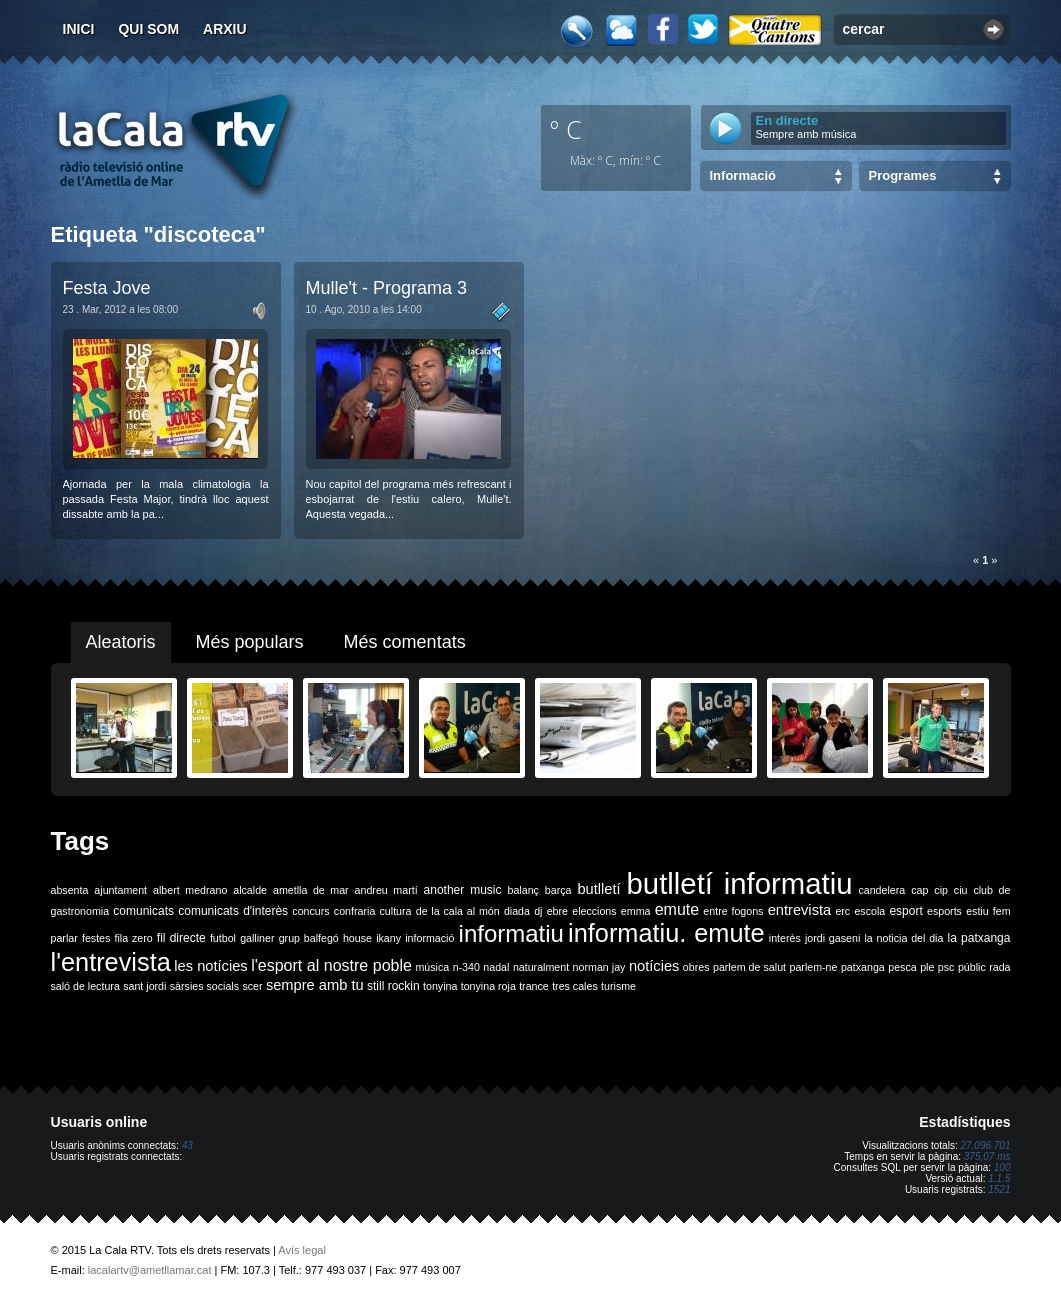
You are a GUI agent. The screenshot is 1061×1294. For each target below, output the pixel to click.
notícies (654, 966)
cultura (396, 911)
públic (972, 967)
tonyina (440, 986)
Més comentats (405, 642)
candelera (881, 890)
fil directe (181, 938)
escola (869, 911)
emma (636, 911)
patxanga (863, 967)
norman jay (599, 967)
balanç (522, 890)
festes (96, 938)
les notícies (210, 966)
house (357, 938)
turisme (618, 986)
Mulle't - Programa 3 (387, 288)
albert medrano (190, 890)
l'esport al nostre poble (331, 965)
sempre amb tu (315, 985)
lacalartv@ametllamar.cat (150, 1270)
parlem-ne (814, 967)
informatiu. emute (666, 933)
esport (905, 911)
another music (463, 890)
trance (534, 986)
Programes (903, 175)
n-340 (466, 967)
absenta (70, 890)
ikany (388, 938)
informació (429, 938)
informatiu (511, 933)
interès (785, 938)
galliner (257, 938)
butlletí (598, 889)
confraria (354, 911)
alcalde (250, 890)
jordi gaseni (832, 938)
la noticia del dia (903, 938)
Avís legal (302, 1250)
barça (558, 890)
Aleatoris (121, 642)
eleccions (594, 911)
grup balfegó (309, 938)
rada (999, 967)
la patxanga (979, 938)
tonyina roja (488, 986)
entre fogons (733, 911)
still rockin (393, 986)
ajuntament (120, 890)
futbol (223, 938)
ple (927, 967)
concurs (310, 911)
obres (696, 967)
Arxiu (225, 29)
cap (919, 890)
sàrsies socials (204, 986)
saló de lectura (85, 986)
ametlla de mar (311, 890)
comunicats (143, 911)
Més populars (250, 642)
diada (517, 911)
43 (187, 1145)
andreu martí (386, 890)
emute (677, 909)
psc (946, 967)
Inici (79, 29)
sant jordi (144, 986)
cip (941, 890)
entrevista (800, 910)
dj (538, 911)
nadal (496, 967)
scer (252, 986)
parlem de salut (749, 967)
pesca (902, 967)
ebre (557, 911)
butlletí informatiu (740, 883)
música (432, 967)
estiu (977, 911)
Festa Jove (107, 288)
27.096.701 (985, 1145)
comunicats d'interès (233, 911)
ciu (961, 890)
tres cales (575, 986)
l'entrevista (111, 962)
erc (842, 911)
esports (944, 911)
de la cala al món (458, 911)
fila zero (134, 938)
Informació (743, 175)
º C (566, 129)
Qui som (148, 29)
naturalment (541, 967)
